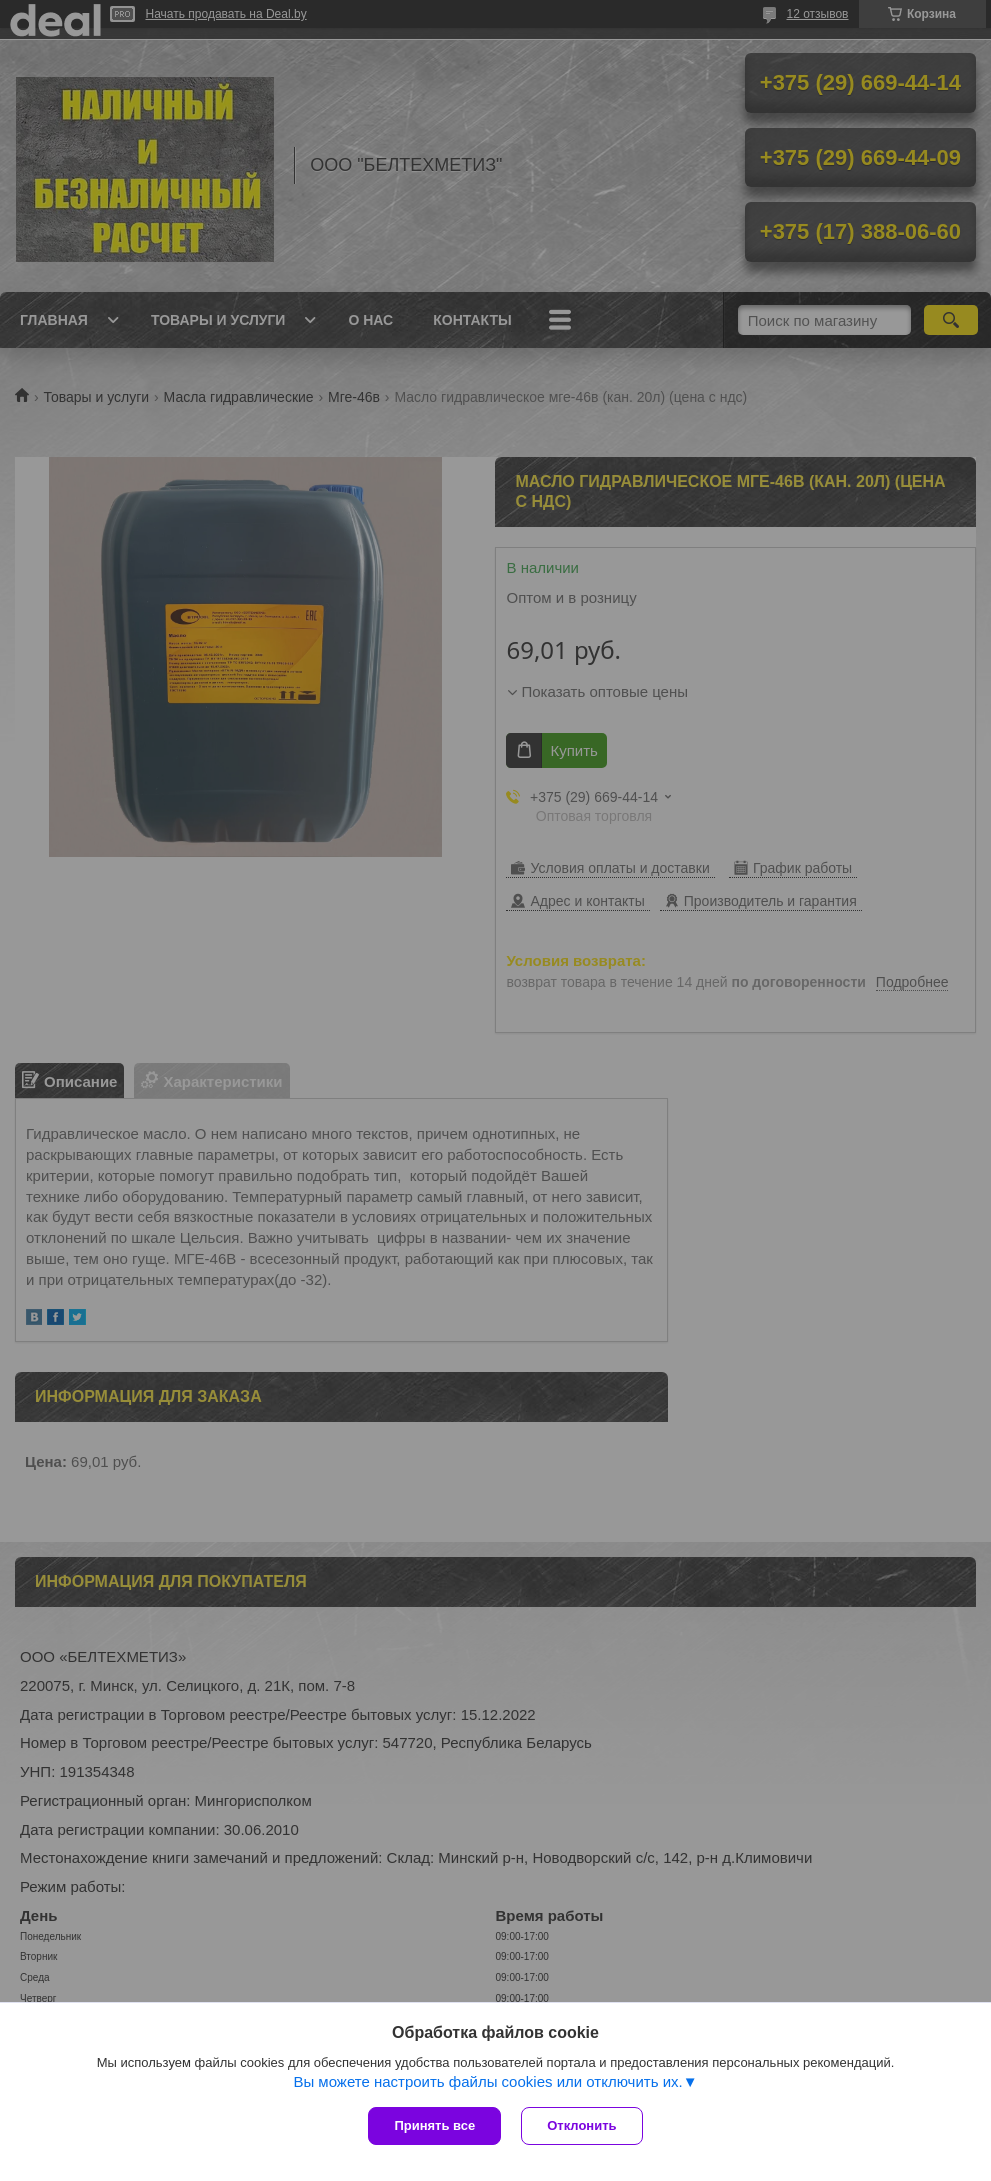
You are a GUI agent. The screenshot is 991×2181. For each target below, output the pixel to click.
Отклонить (581, 2125)
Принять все (434, 2125)
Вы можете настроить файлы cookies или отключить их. (487, 2081)
